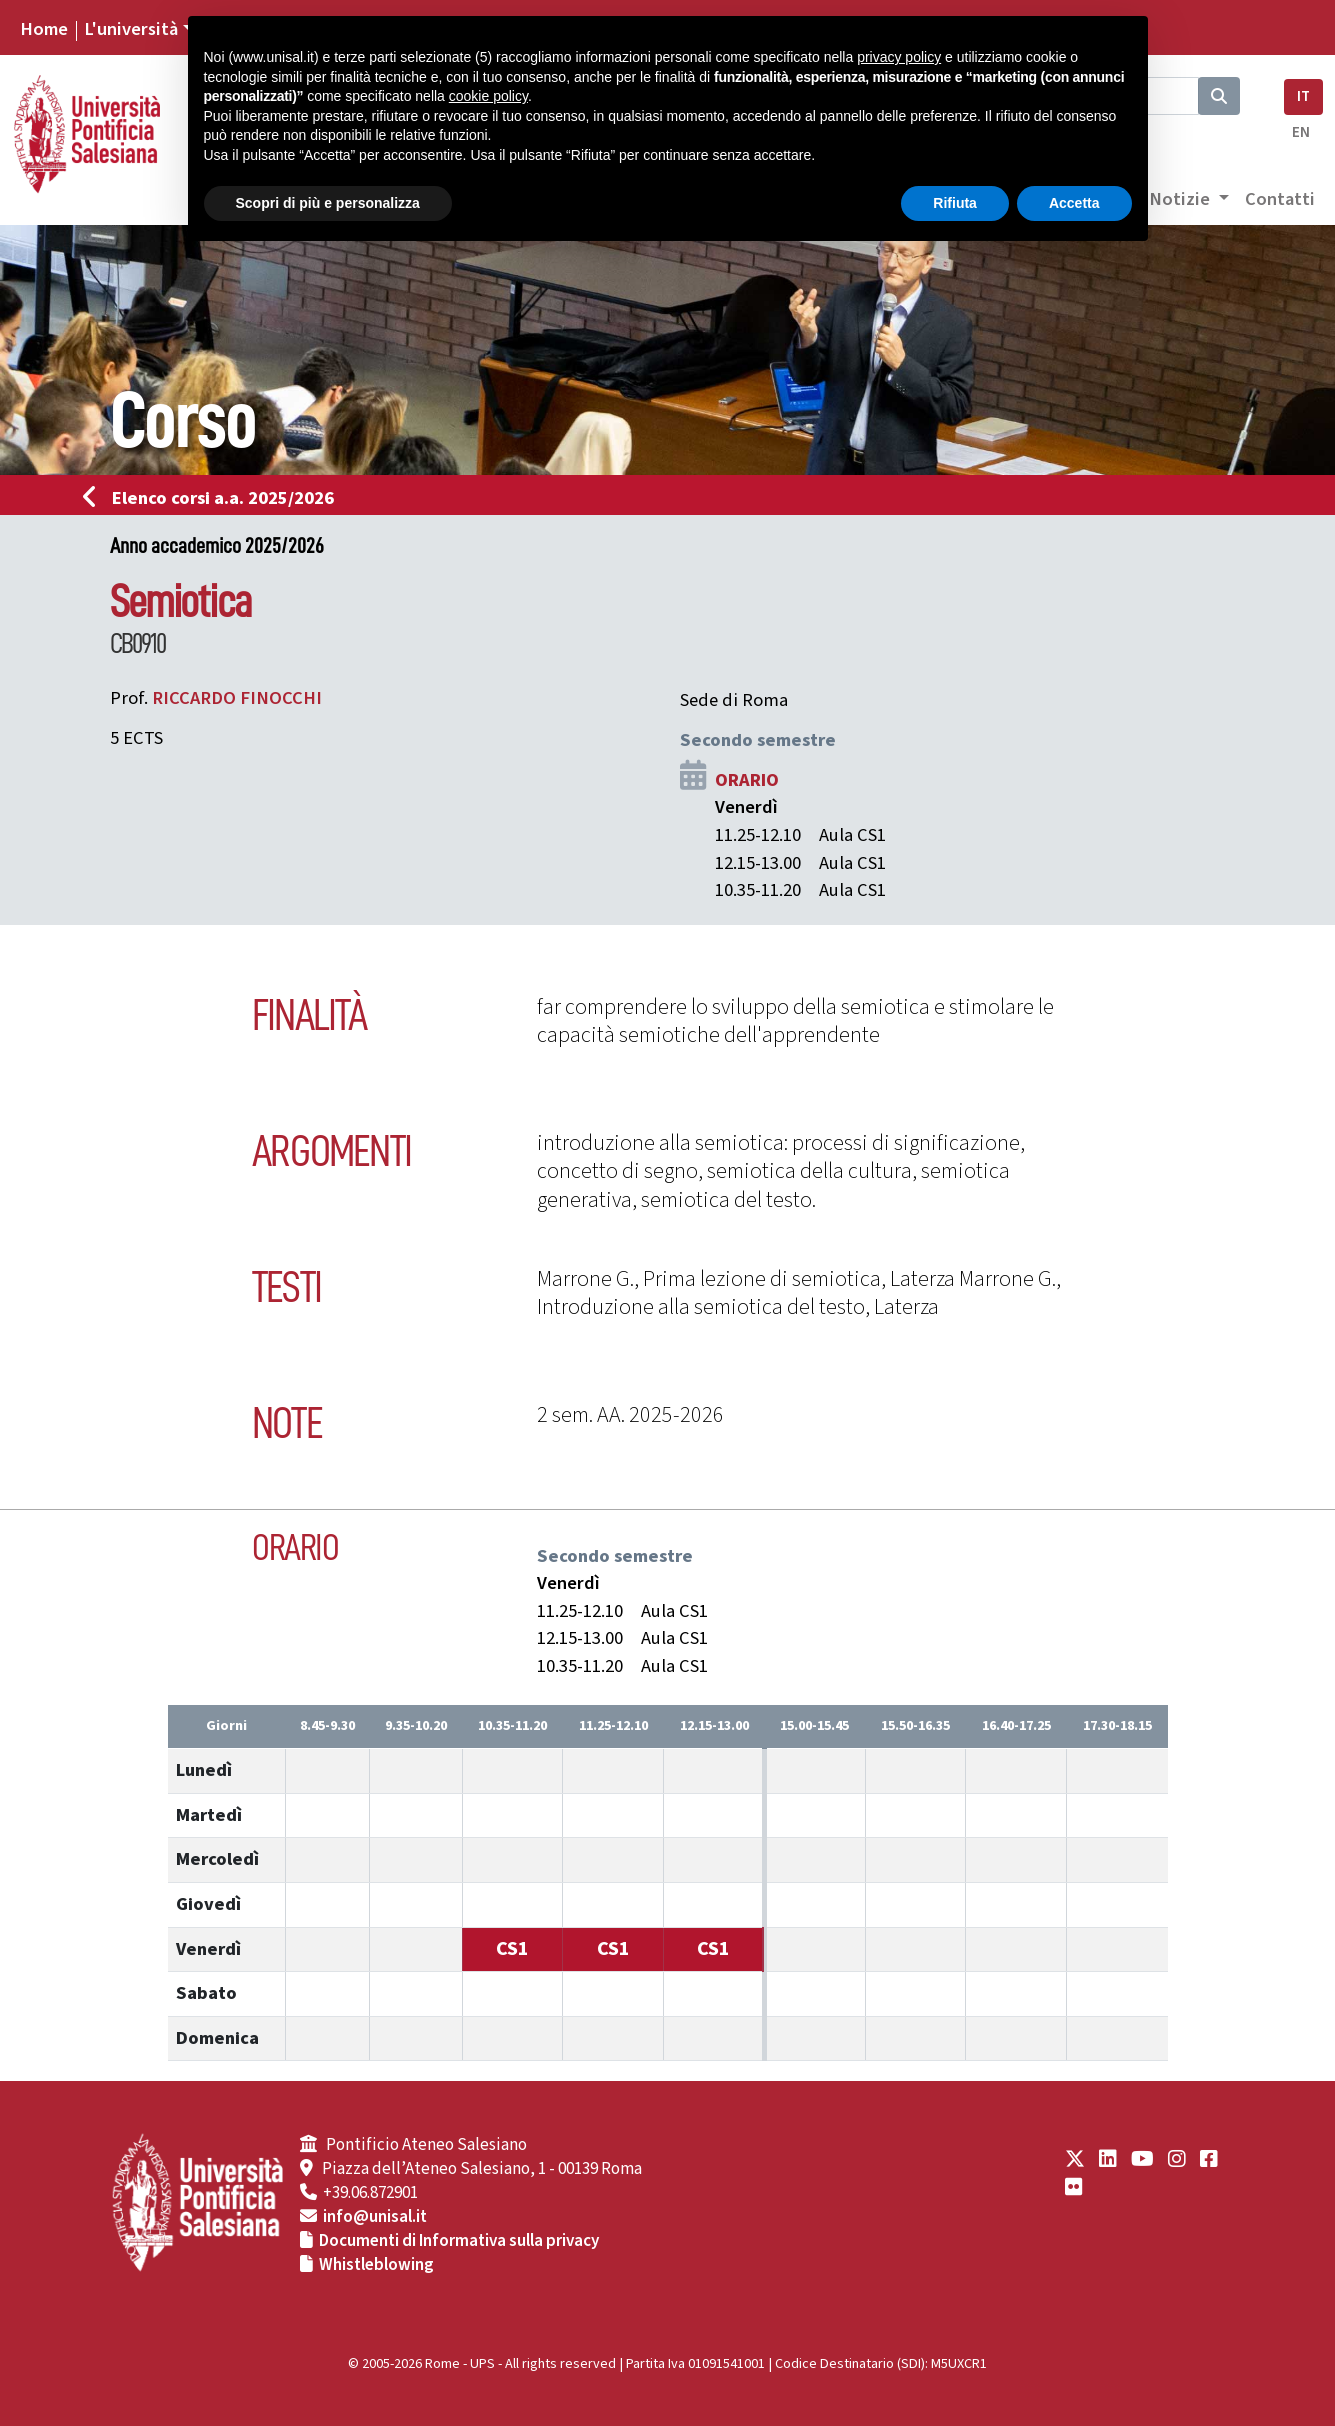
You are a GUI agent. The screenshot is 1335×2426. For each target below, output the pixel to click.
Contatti (1280, 199)
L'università (131, 29)
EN (1301, 132)
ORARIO (747, 780)
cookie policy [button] (488, 96)
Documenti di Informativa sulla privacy (459, 2241)
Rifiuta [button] (955, 203)
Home (44, 29)
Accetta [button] (1074, 203)
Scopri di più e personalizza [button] (328, 203)
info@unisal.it (375, 2217)
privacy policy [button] (899, 57)
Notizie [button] (1181, 199)
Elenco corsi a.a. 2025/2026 (214, 498)
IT (1303, 96)
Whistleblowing (376, 2265)
